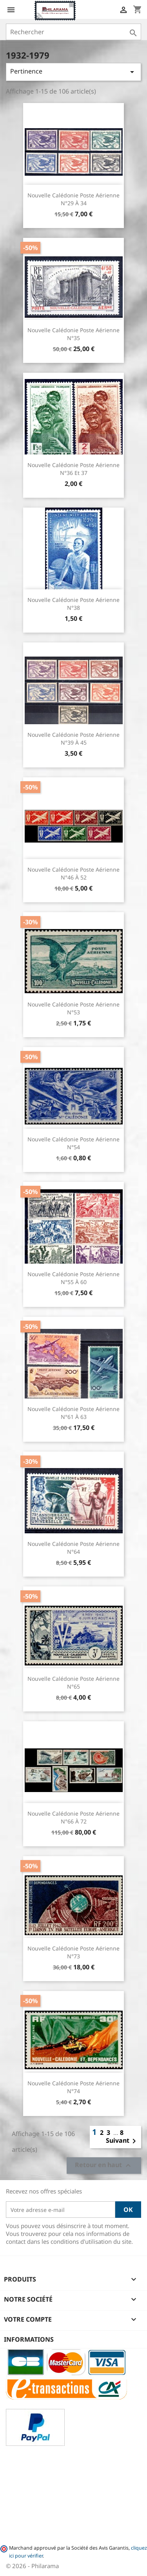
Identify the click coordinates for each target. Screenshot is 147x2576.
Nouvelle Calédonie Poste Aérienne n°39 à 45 (73, 738)
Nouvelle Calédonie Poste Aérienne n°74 (73, 2087)
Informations (29, 2339)
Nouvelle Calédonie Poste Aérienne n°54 (73, 1143)
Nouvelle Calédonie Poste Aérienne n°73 (73, 1952)
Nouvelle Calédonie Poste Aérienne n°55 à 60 (73, 1278)
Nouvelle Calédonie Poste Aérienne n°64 (73, 1547)
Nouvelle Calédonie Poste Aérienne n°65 (73, 1682)
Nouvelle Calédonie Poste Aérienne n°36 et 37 (73, 469)
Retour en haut (104, 2166)
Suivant (122, 2141)
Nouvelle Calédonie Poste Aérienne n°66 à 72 (73, 1817)
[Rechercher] (73, 32)
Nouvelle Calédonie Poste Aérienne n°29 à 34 (73, 199)
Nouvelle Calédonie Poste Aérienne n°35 (73, 334)
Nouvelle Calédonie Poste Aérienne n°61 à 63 (73, 1412)
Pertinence (73, 72)
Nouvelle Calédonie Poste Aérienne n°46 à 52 (73, 873)
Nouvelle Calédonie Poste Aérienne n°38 (73, 603)
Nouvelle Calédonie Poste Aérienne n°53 (73, 1008)
